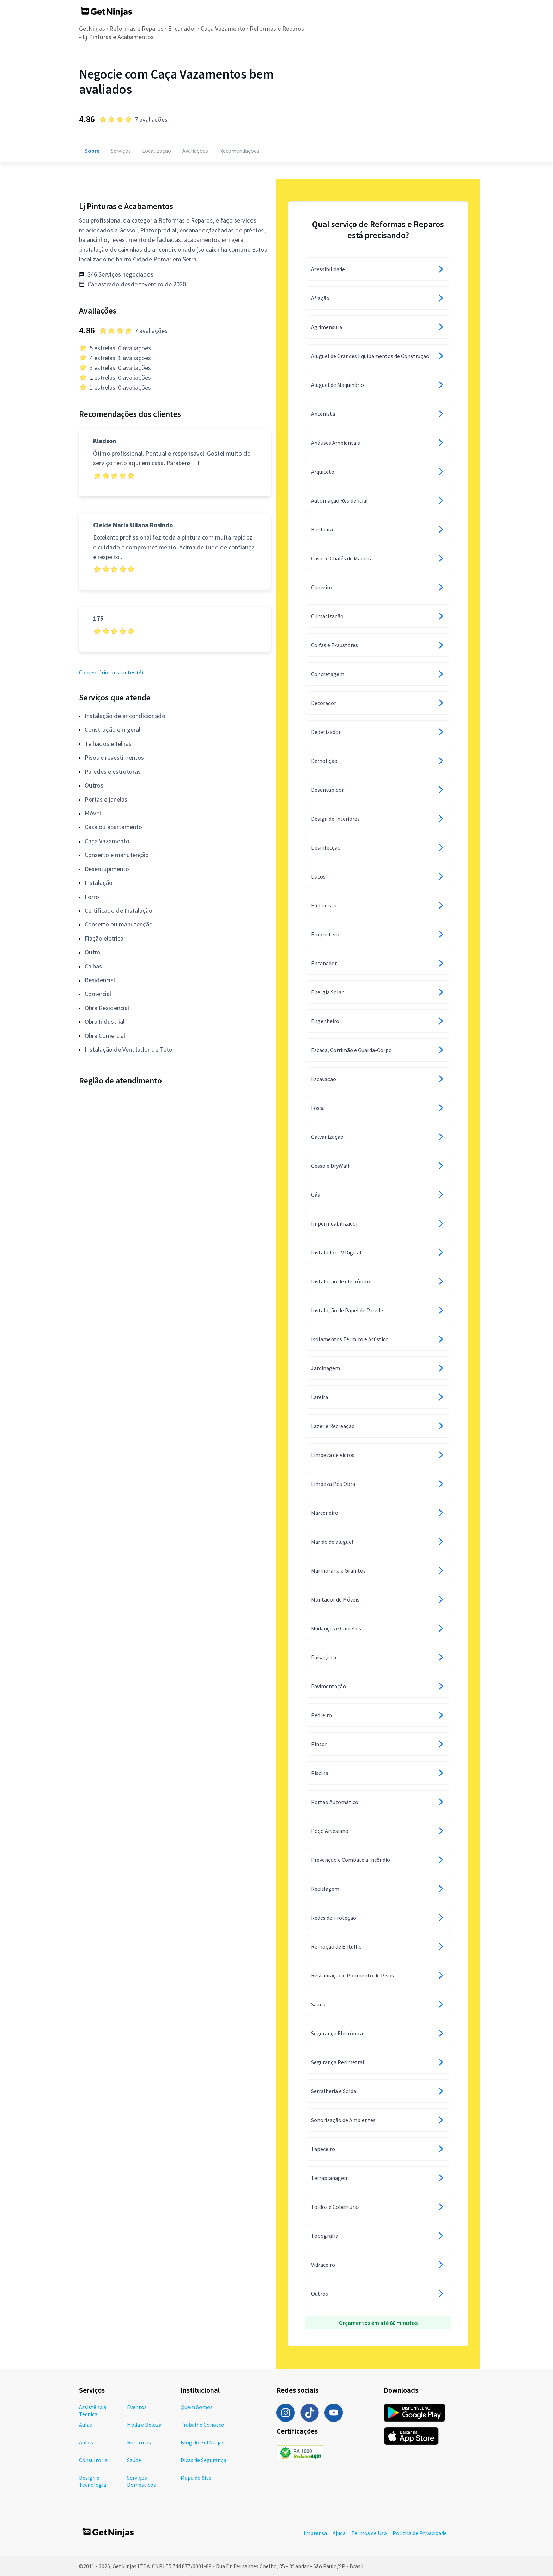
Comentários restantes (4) (111, 672)
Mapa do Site (196, 2477)
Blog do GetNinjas (202, 2442)
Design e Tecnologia (92, 2481)
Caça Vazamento (223, 28)
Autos (86, 2442)
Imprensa (315, 2532)
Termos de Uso (369, 2532)
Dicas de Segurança (203, 2459)
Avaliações (195, 150)
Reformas (139, 2442)
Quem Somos (197, 2407)
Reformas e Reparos (136, 28)
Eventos (137, 2407)
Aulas (85, 2424)
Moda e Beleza (144, 2424)
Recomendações (239, 150)
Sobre (92, 150)
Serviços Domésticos (141, 2481)
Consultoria (93, 2459)
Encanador (182, 28)
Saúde (134, 2459)
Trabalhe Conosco (202, 2424)
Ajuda (339, 2532)
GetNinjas (92, 28)
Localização (156, 150)
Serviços (121, 150)
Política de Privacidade (420, 2532)
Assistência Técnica (92, 2411)
